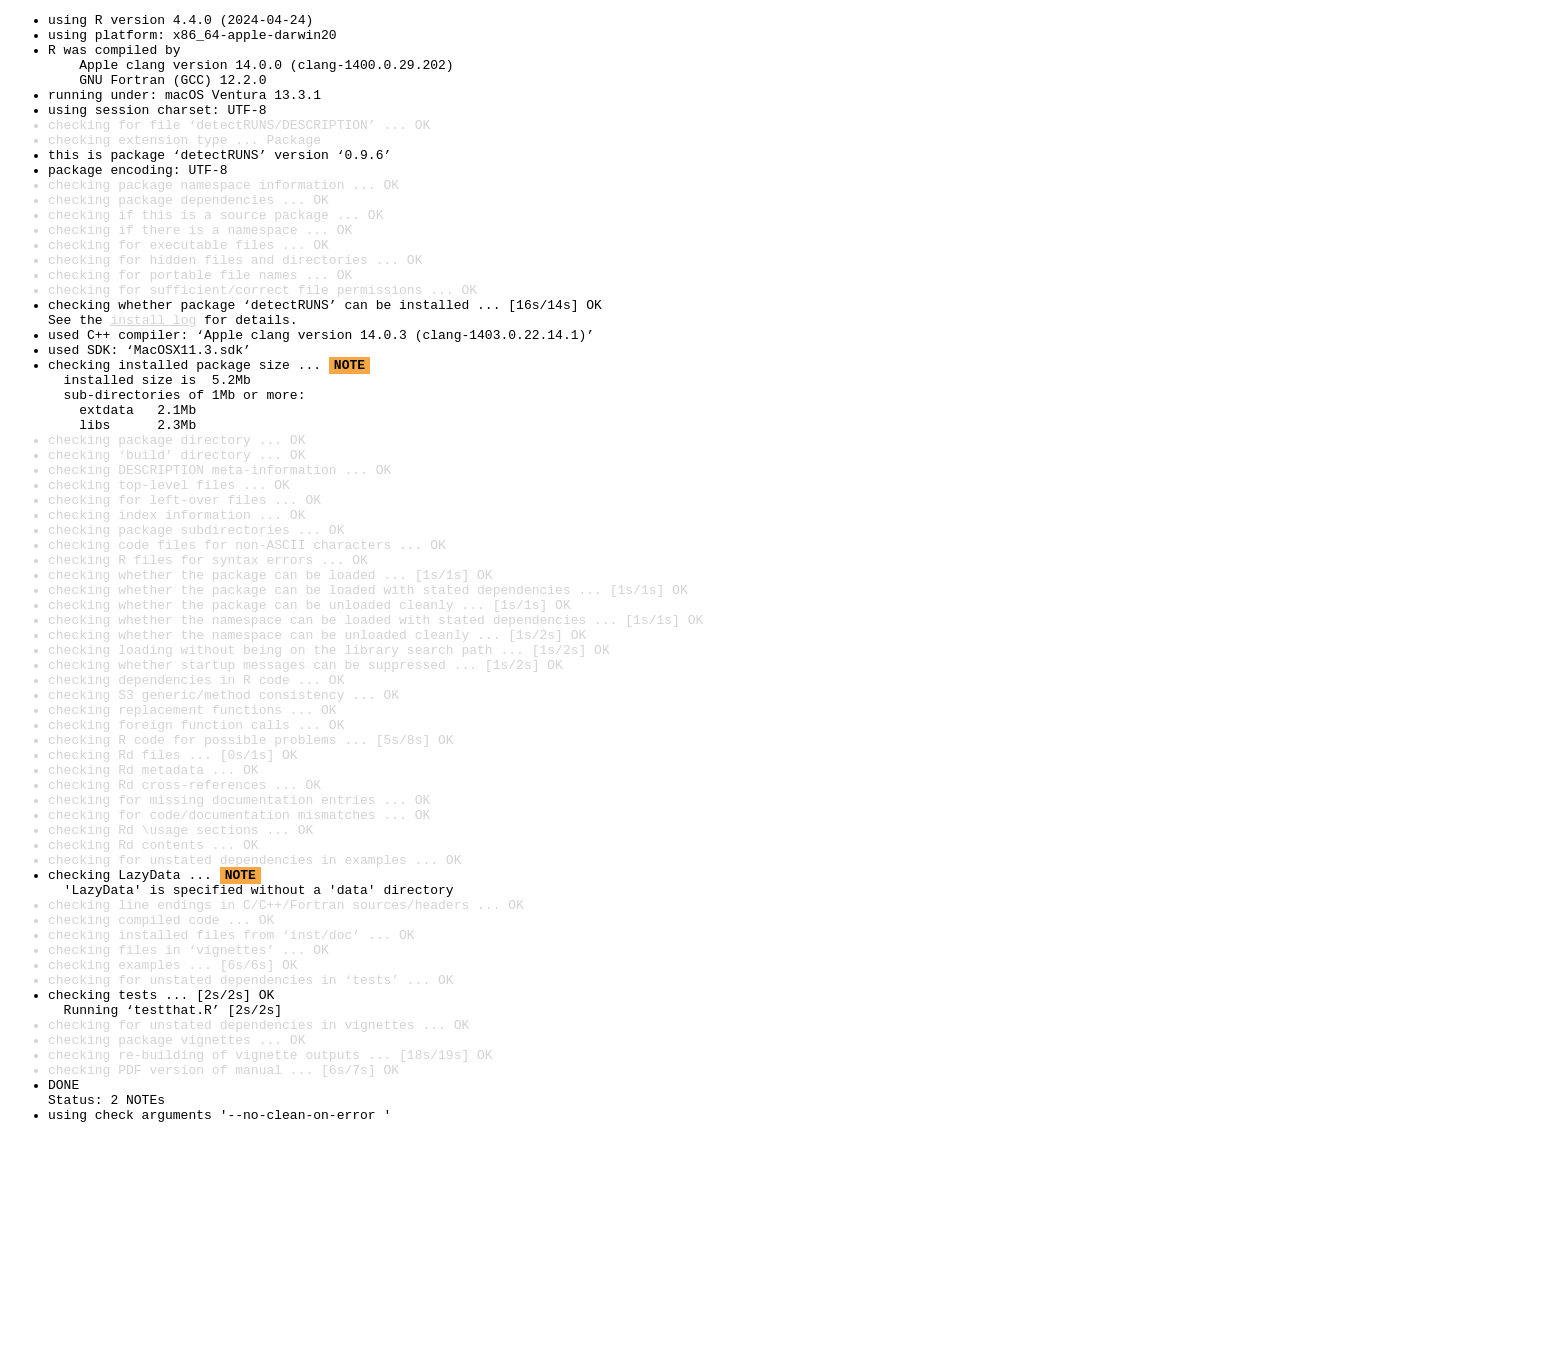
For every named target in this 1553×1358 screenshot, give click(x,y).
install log (153, 382)
